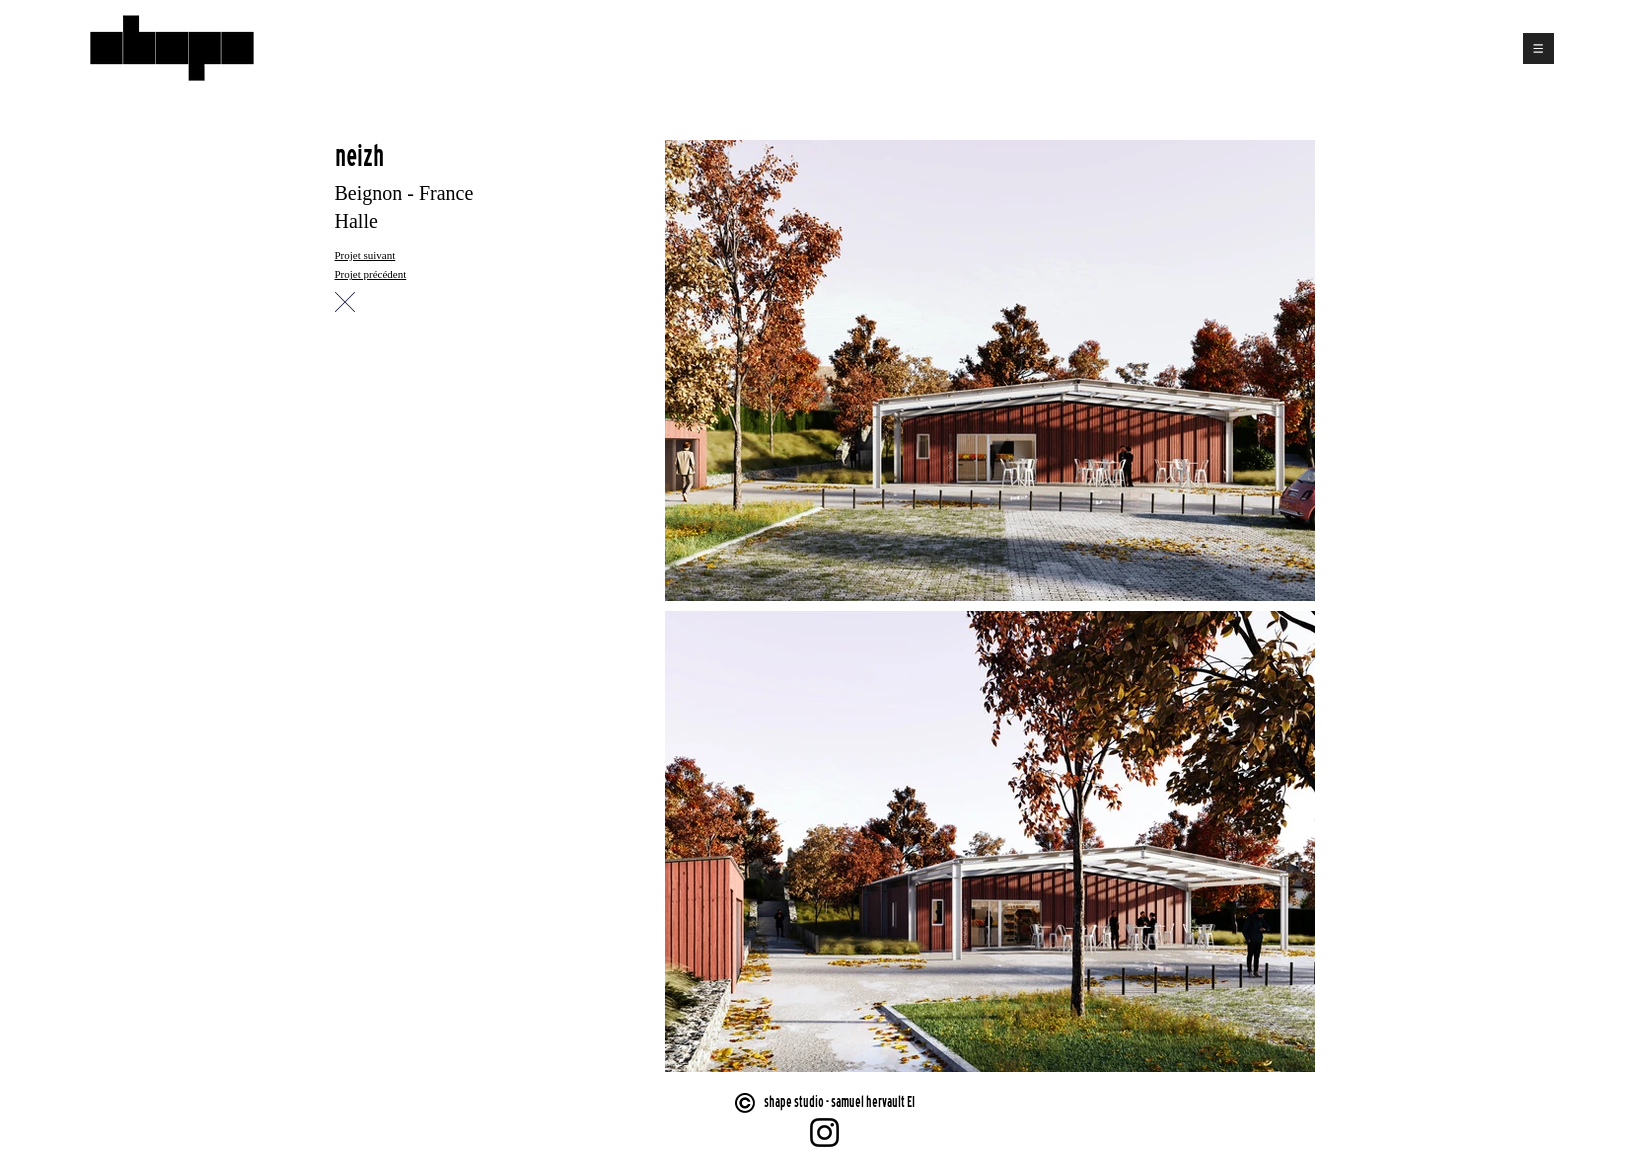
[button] (1538, 48)
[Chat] (345, 302)
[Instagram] (824, 1132)
